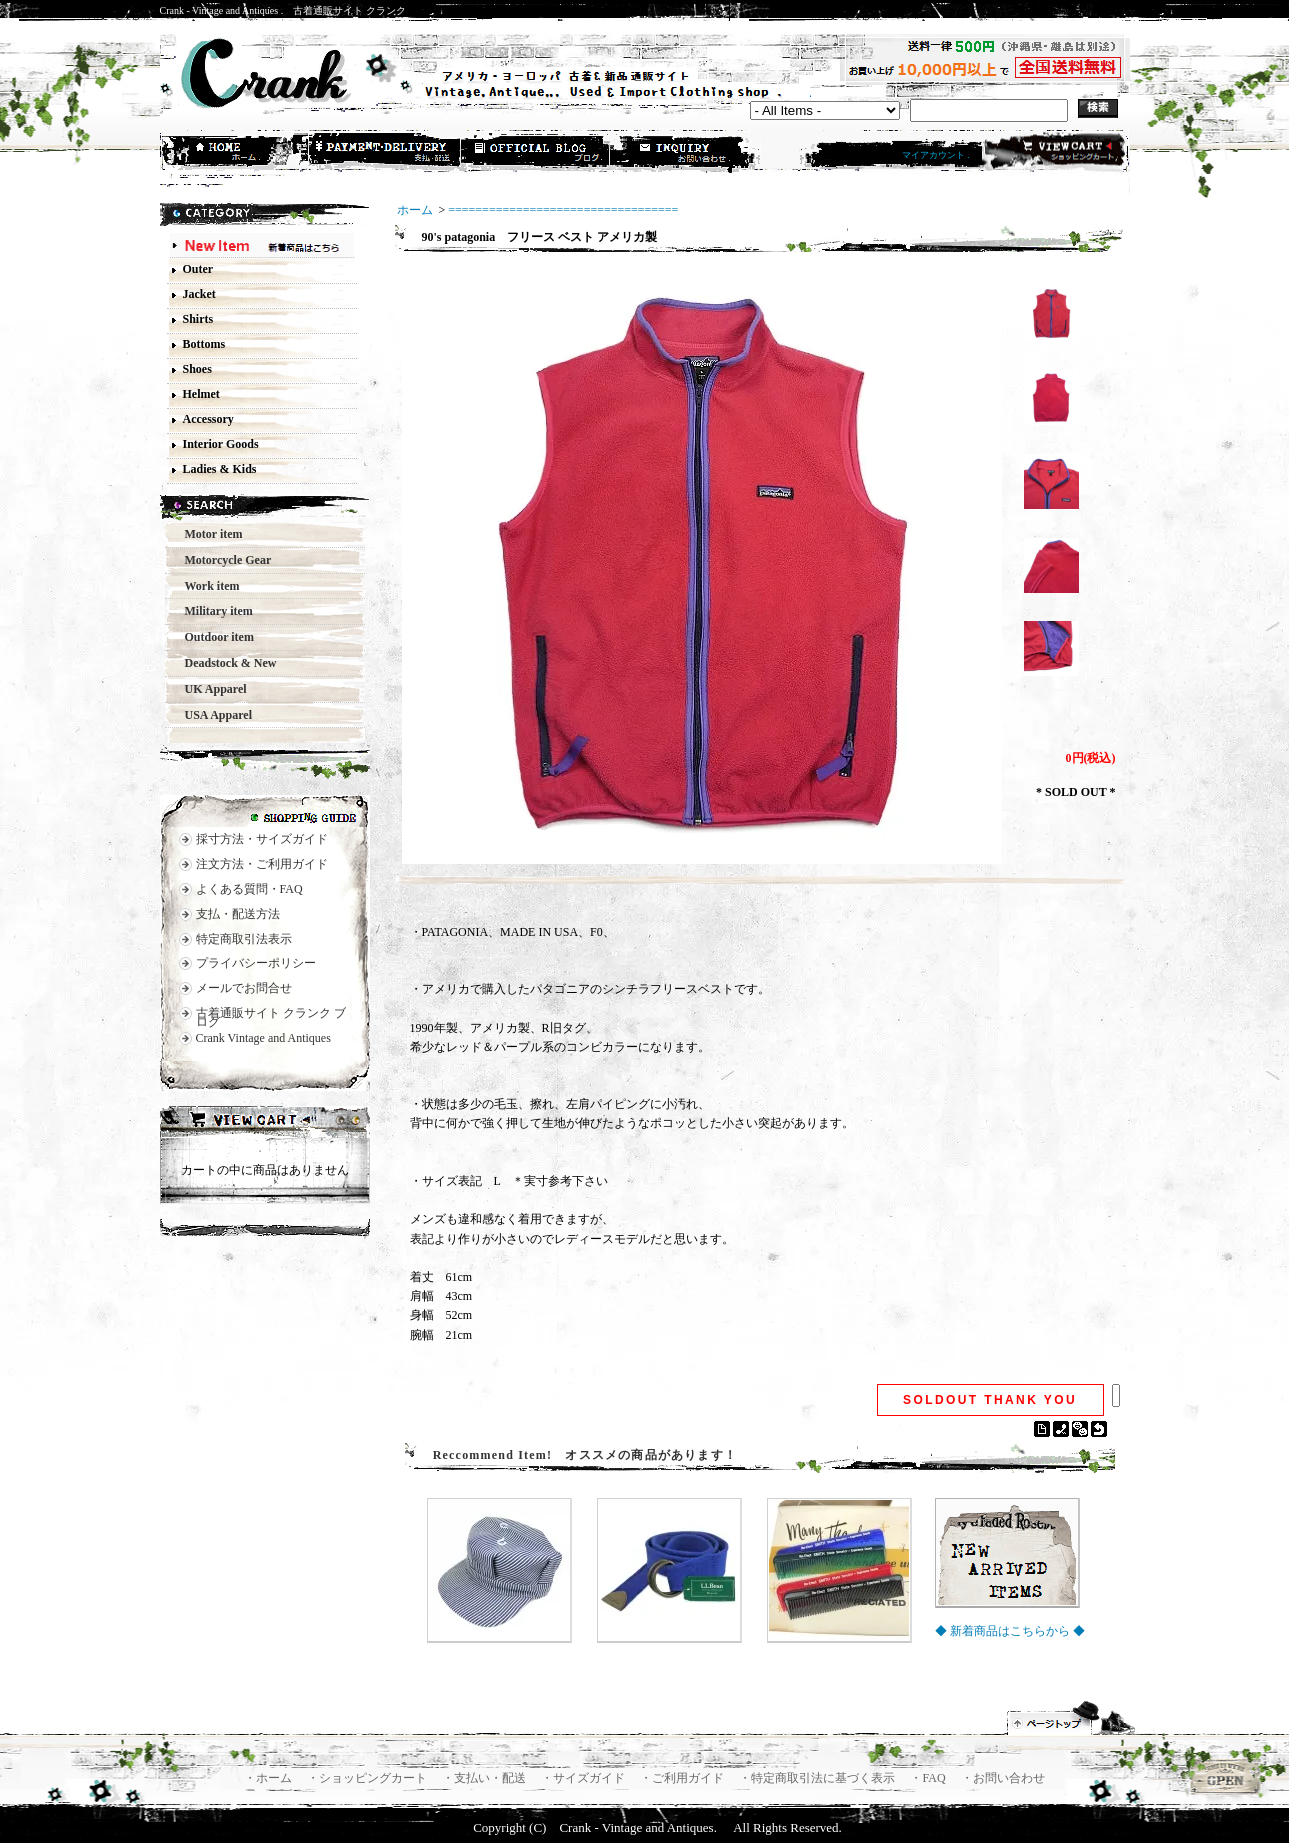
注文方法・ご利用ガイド (262, 864)
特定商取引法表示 (244, 939)
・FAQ (929, 1778)
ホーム (236, 153)
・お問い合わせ (1003, 1778)
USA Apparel (212, 715)
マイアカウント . (936, 155)
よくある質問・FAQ (249, 889)
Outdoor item (213, 637)
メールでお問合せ (244, 988)
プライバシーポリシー (256, 963)
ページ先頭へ (1072, 1718)
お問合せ (686, 153)
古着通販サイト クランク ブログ (271, 1017)
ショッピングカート (1053, 152)
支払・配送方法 (386, 153)
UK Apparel (210, 689)
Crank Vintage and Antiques (263, 1038)
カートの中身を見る (265, 1122)
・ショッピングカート (368, 1778)
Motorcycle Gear (222, 560)
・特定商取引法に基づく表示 (818, 1778)
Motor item (208, 534)
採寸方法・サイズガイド (262, 839)
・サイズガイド (584, 1778)
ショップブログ (536, 153)
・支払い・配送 (485, 1778)
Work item (206, 586)
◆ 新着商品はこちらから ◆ (1010, 1631)
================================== (563, 210)
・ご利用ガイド (683, 1778)
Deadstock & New (225, 663)
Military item (213, 611)
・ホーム (269, 1778)
